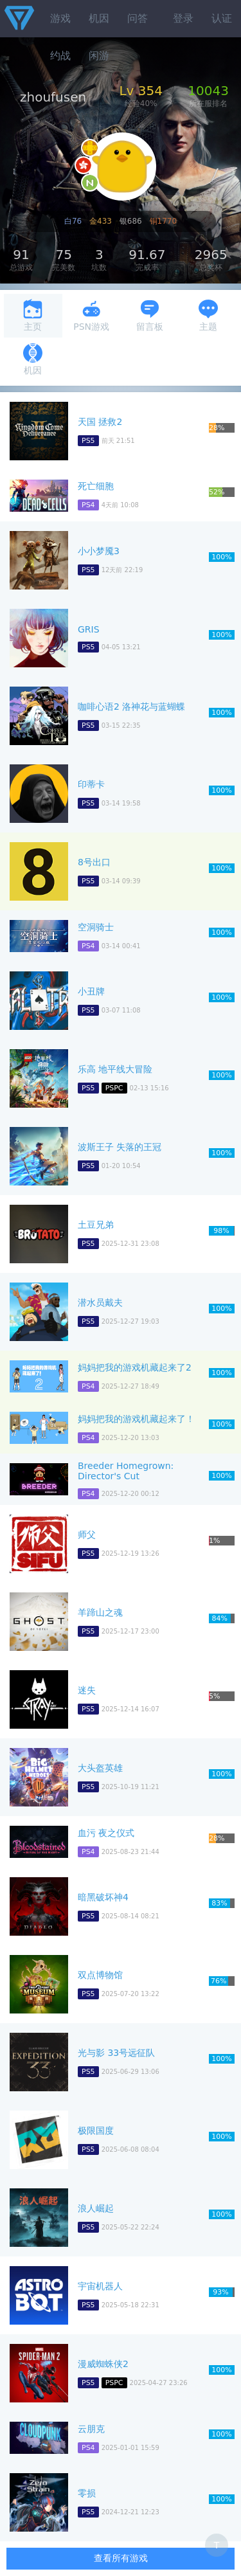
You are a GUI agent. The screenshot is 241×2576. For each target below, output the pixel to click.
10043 (208, 90)
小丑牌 (91, 991)
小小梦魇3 (99, 551)
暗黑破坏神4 (103, 1897)
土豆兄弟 (96, 1225)
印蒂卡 (91, 784)
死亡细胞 (96, 486)
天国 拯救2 (100, 422)
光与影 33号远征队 (116, 2053)
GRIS (89, 629)
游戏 (60, 18)
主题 (208, 315)
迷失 (87, 1690)
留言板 (149, 315)
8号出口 (94, 862)
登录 (183, 18)
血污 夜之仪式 (106, 1833)
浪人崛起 (96, 2208)
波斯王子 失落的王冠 (119, 1147)
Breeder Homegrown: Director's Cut (126, 1471)
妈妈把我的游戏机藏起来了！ (136, 1419)
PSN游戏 (91, 315)
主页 (32, 315)
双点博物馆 (100, 1975)
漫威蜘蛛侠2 (103, 2364)
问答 (137, 18)
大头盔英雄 (100, 1768)
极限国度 (96, 2130)
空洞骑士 (96, 927)
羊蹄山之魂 (100, 1612)
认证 (221, 18)
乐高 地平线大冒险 (115, 1069)
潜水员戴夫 (100, 1302)
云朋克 (91, 2429)
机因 (99, 18)
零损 (87, 2493)
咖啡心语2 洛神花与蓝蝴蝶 (131, 706)
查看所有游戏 (121, 2558)
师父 (87, 1534)
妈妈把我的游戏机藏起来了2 (135, 1367)
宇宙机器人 (100, 2286)
